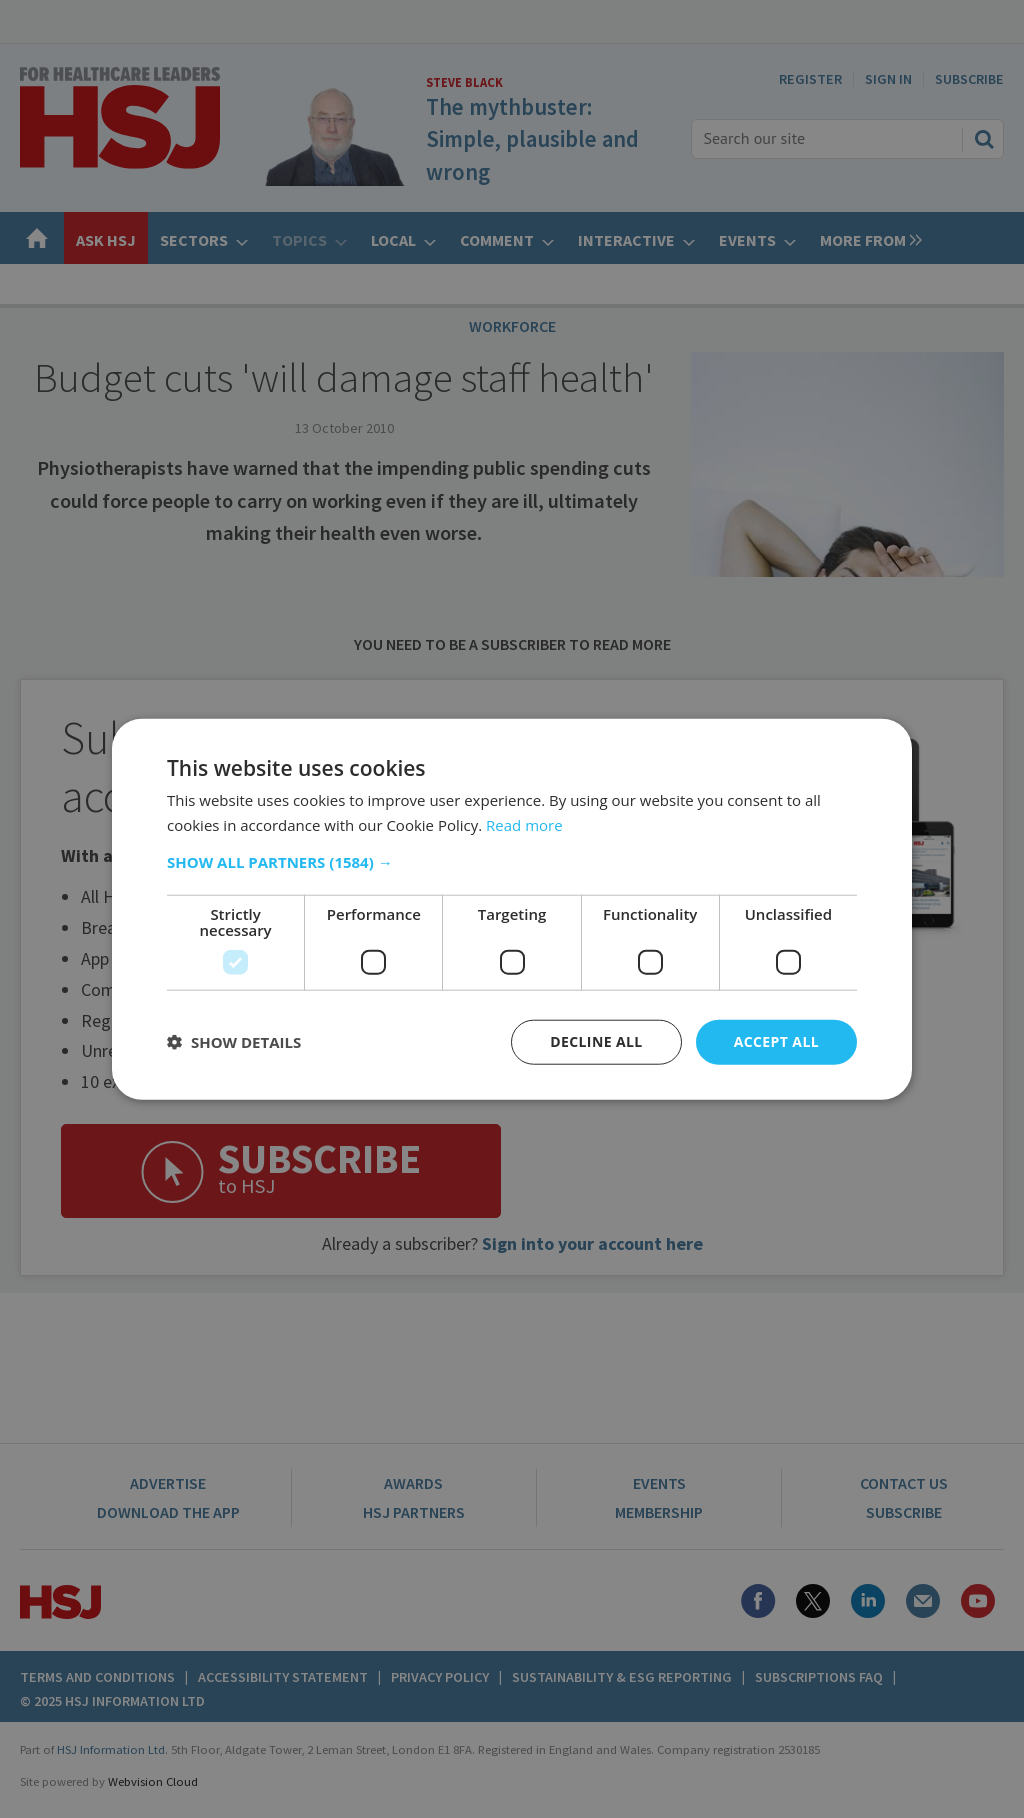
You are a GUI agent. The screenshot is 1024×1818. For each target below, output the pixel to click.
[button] (512, 862)
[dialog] (512, 909)
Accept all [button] (776, 1041)
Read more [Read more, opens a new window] (524, 825)
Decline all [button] (596, 1041)
